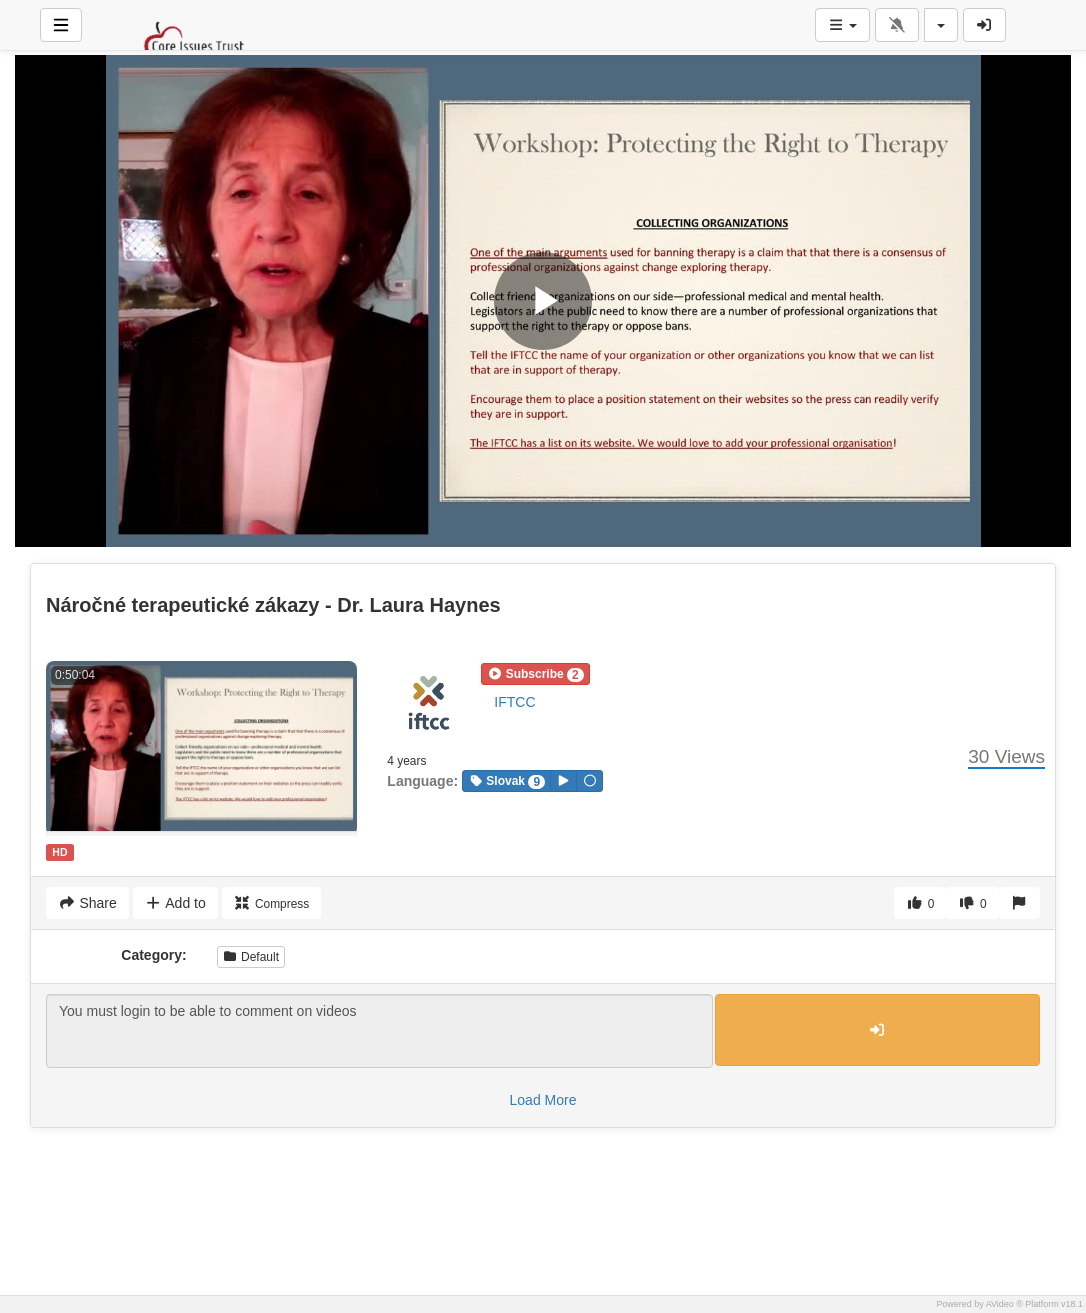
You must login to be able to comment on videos (379, 1031)
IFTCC (514, 702)
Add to (175, 903)
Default (251, 957)
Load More (543, 1100)
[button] (535, 674)
